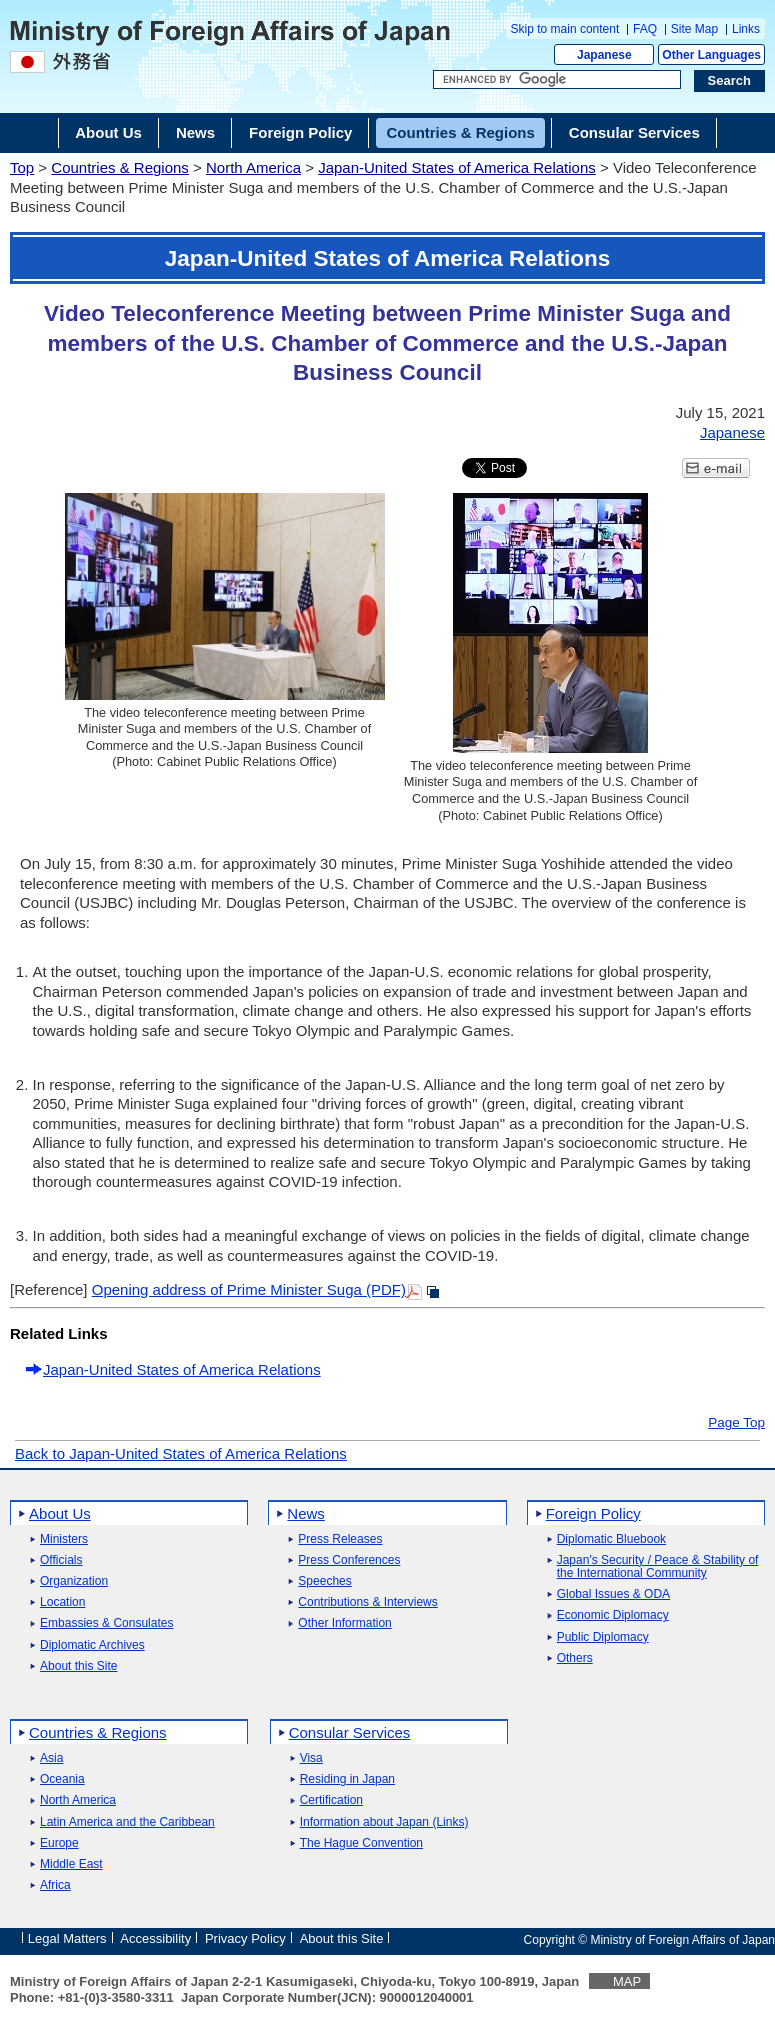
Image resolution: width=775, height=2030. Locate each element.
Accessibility (155, 1938)
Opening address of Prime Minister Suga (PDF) (249, 1289)
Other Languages (711, 55)
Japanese (604, 55)
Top (22, 167)
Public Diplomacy (603, 1637)
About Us (60, 1513)
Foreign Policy (593, 1513)
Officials (61, 1560)
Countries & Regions (120, 167)
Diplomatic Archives (92, 1645)
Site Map (694, 29)
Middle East (71, 1864)
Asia (51, 1758)
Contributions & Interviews (367, 1602)
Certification (331, 1800)
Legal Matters (67, 1938)
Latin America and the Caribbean (127, 1822)
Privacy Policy (245, 1938)
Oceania (62, 1779)
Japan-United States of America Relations (457, 167)
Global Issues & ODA (613, 1594)
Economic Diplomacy (613, 1615)
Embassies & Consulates (106, 1623)
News (306, 1513)
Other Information (344, 1623)
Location (62, 1602)
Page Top (736, 1423)
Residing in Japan (347, 1779)
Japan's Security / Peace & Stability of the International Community (658, 1567)
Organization (74, 1581)
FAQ (645, 29)
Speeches (324, 1581)
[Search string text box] (557, 80)
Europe (59, 1843)
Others (575, 1658)
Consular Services (350, 1732)
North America (253, 167)
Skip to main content (565, 29)
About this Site (78, 1666)
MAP (627, 1981)
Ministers (64, 1539)
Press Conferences (349, 1560)
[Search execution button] (730, 81)
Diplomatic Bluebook (611, 1539)
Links (746, 29)
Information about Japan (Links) (384, 1822)
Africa (55, 1885)
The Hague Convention (361, 1843)
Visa (311, 1758)
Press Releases (340, 1539)
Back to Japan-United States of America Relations (181, 1453)
